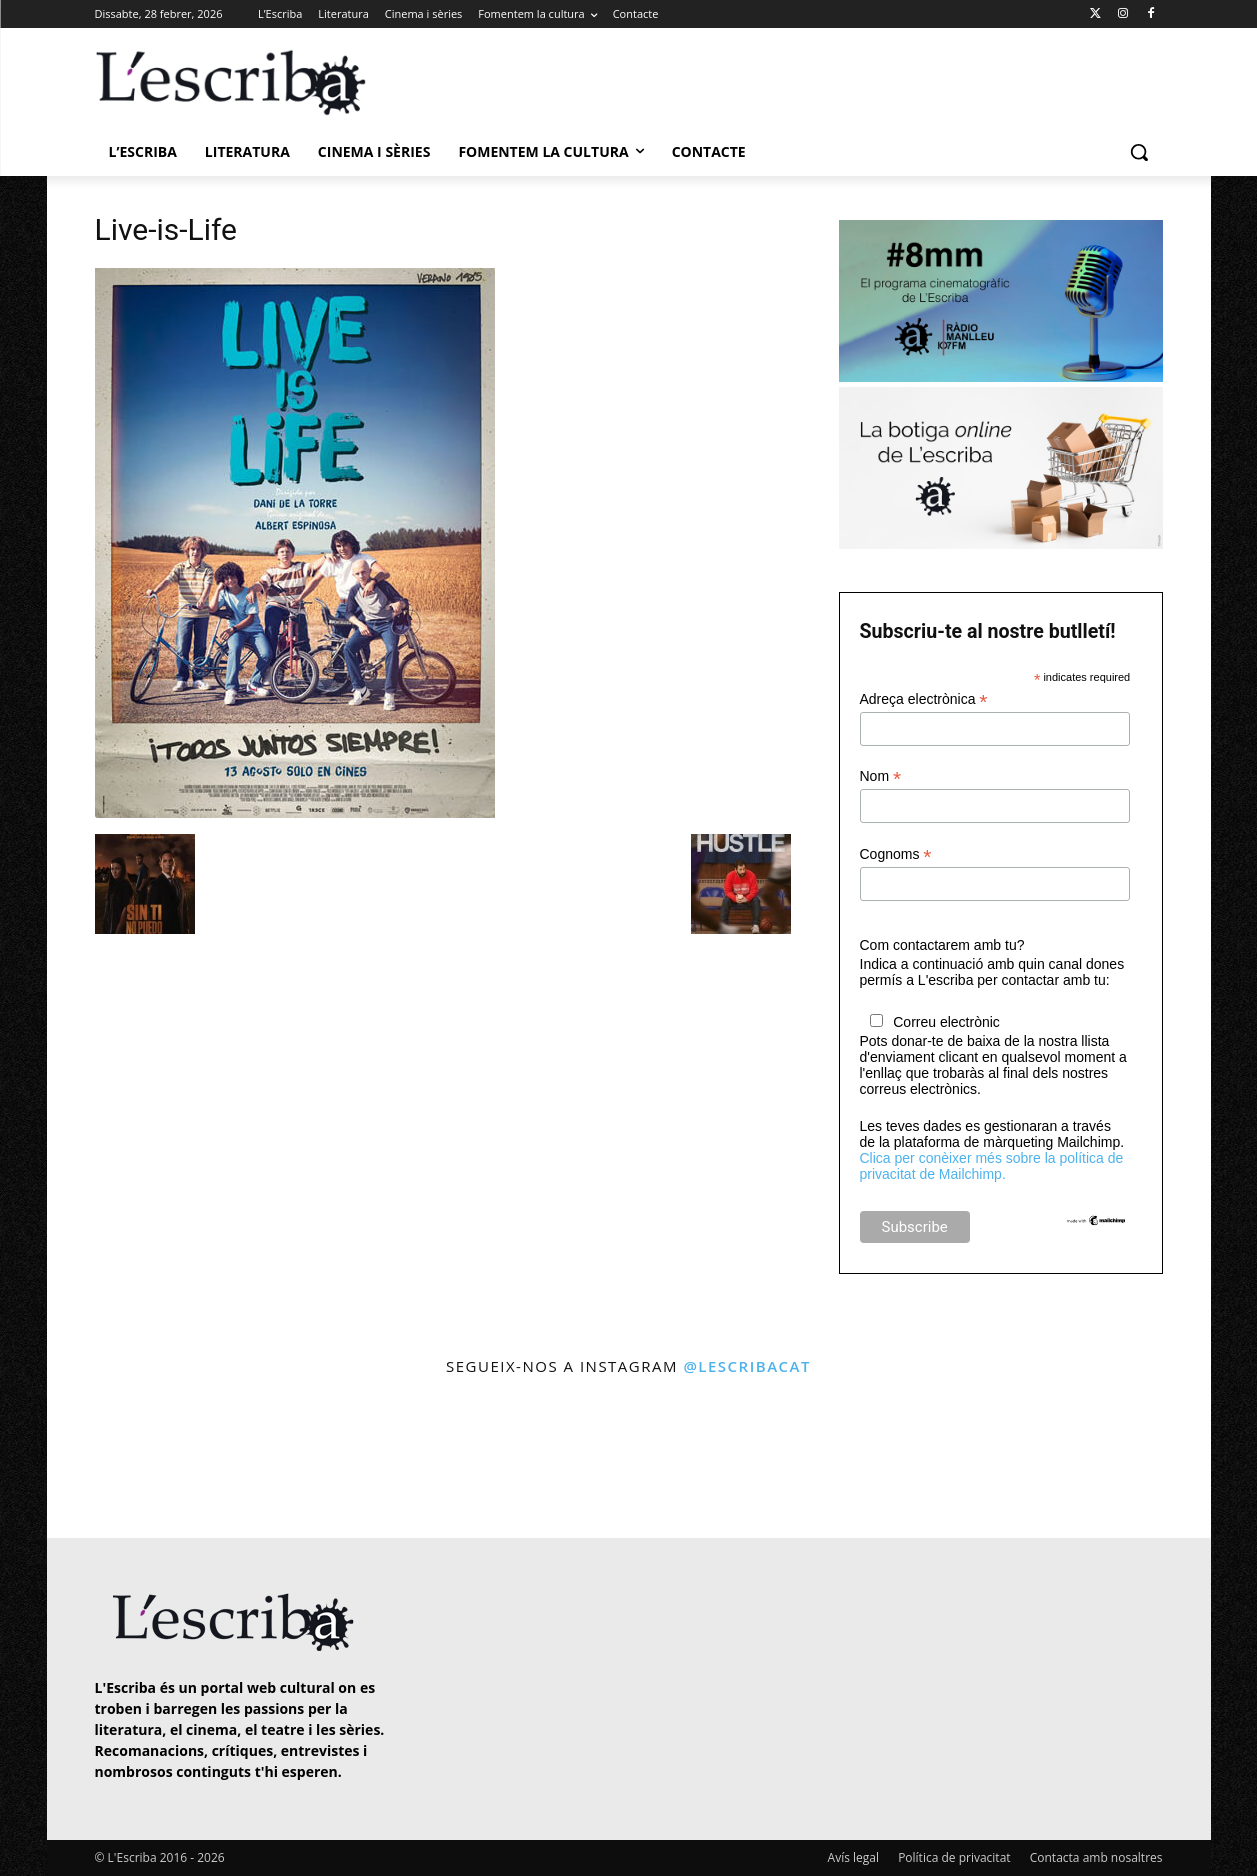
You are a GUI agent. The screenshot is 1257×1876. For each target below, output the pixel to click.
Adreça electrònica (924, 699)
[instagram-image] (115, 1459)
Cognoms (896, 854)
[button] (1139, 152)
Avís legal (853, 1857)
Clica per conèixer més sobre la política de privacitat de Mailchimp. (992, 1166)
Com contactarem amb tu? (942, 945)
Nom (881, 776)
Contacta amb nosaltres (1096, 1857)
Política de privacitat (954, 1857)
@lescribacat (747, 1366)
